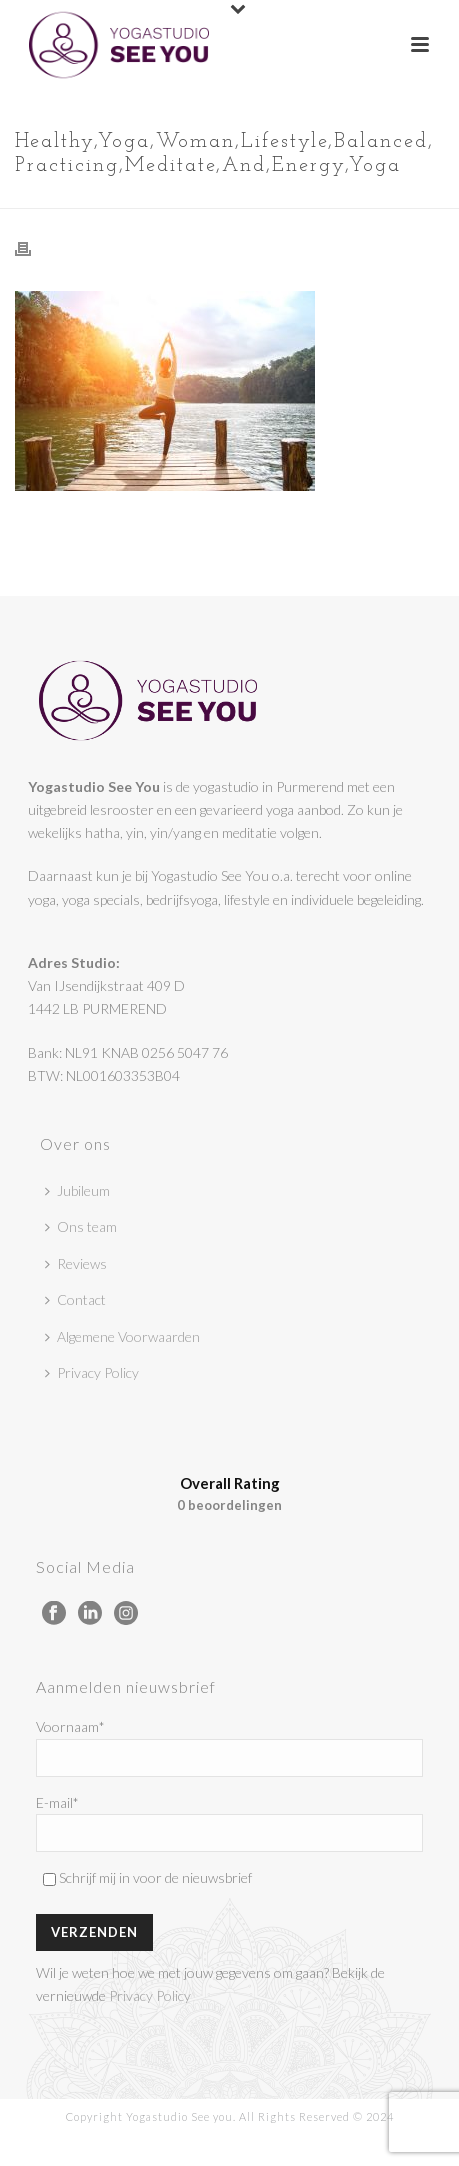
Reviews (76, 1263)
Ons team (81, 1226)
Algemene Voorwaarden (122, 1336)
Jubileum (77, 1190)
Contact (75, 1299)
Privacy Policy (92, 1372)
